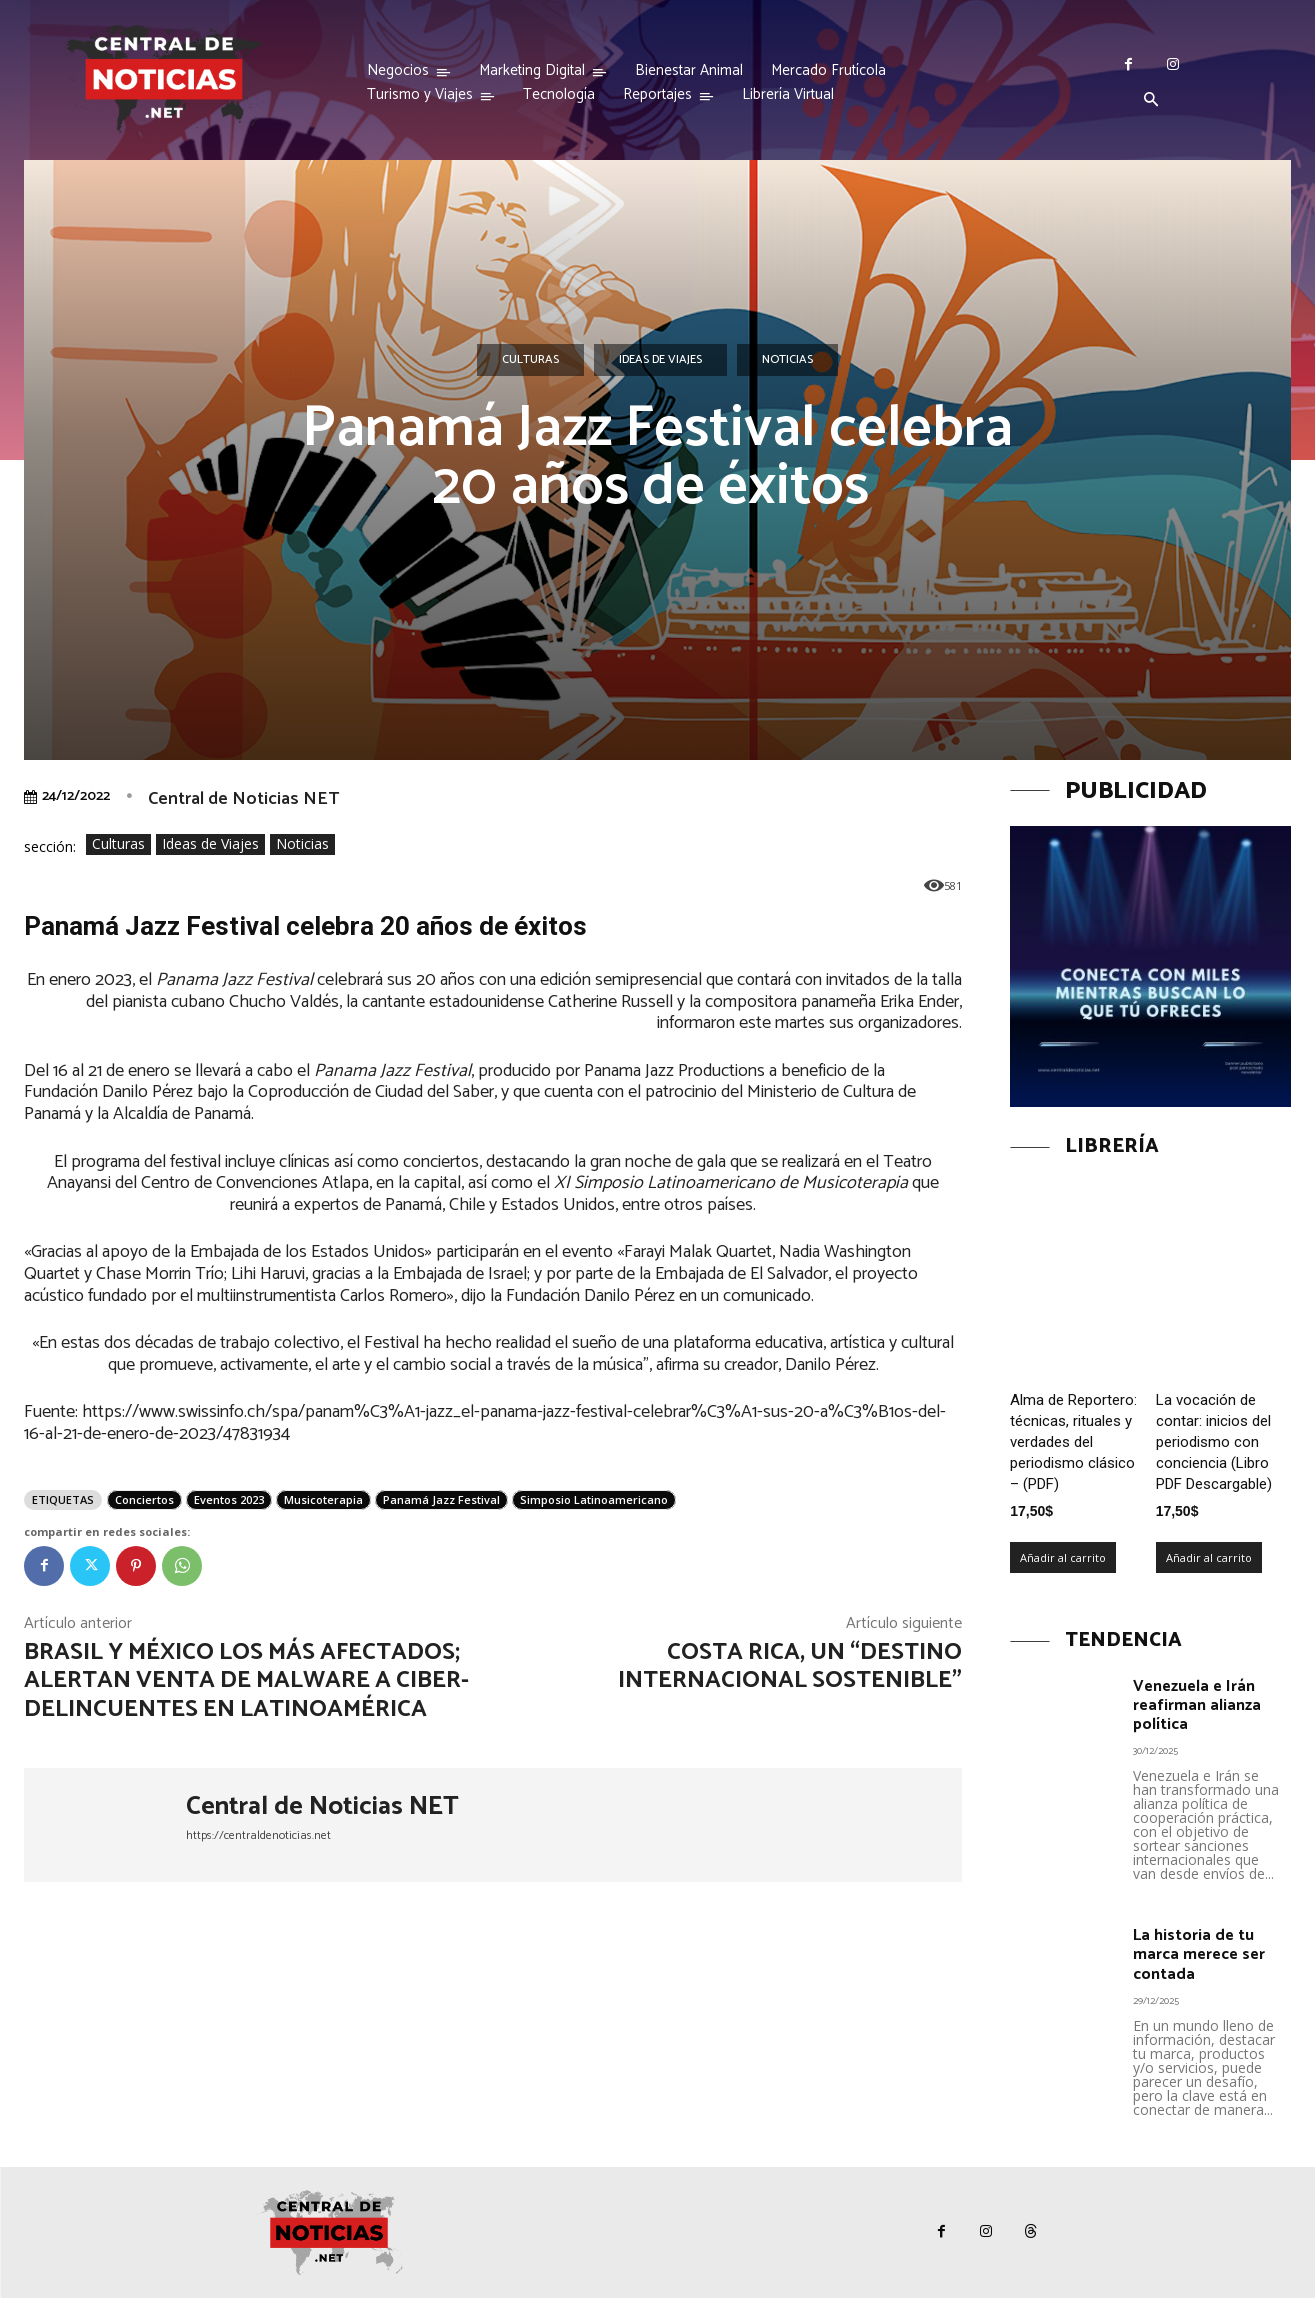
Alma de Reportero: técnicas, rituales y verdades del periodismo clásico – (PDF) (1073, 1442)
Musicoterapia (323, 1499)
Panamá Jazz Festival (441, 1499)
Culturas (530, 360)
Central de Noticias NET (243, 799)
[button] (1151, 101)
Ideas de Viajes (660, 360)
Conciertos (144, 1499)
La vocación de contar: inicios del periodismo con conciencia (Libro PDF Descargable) (1214, 1442)
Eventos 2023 (229, 1499)
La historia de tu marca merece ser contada (1199, 1954)
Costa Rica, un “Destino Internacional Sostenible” (790, 1667)
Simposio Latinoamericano (594, 1499)
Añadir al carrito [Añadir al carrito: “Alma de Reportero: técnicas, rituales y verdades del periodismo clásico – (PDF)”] (1063, 1557)
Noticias (787, 360)
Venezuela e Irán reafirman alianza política (1197, 1705)
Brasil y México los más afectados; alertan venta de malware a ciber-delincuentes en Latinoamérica (246, 1681)
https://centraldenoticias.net (258, 1835)
